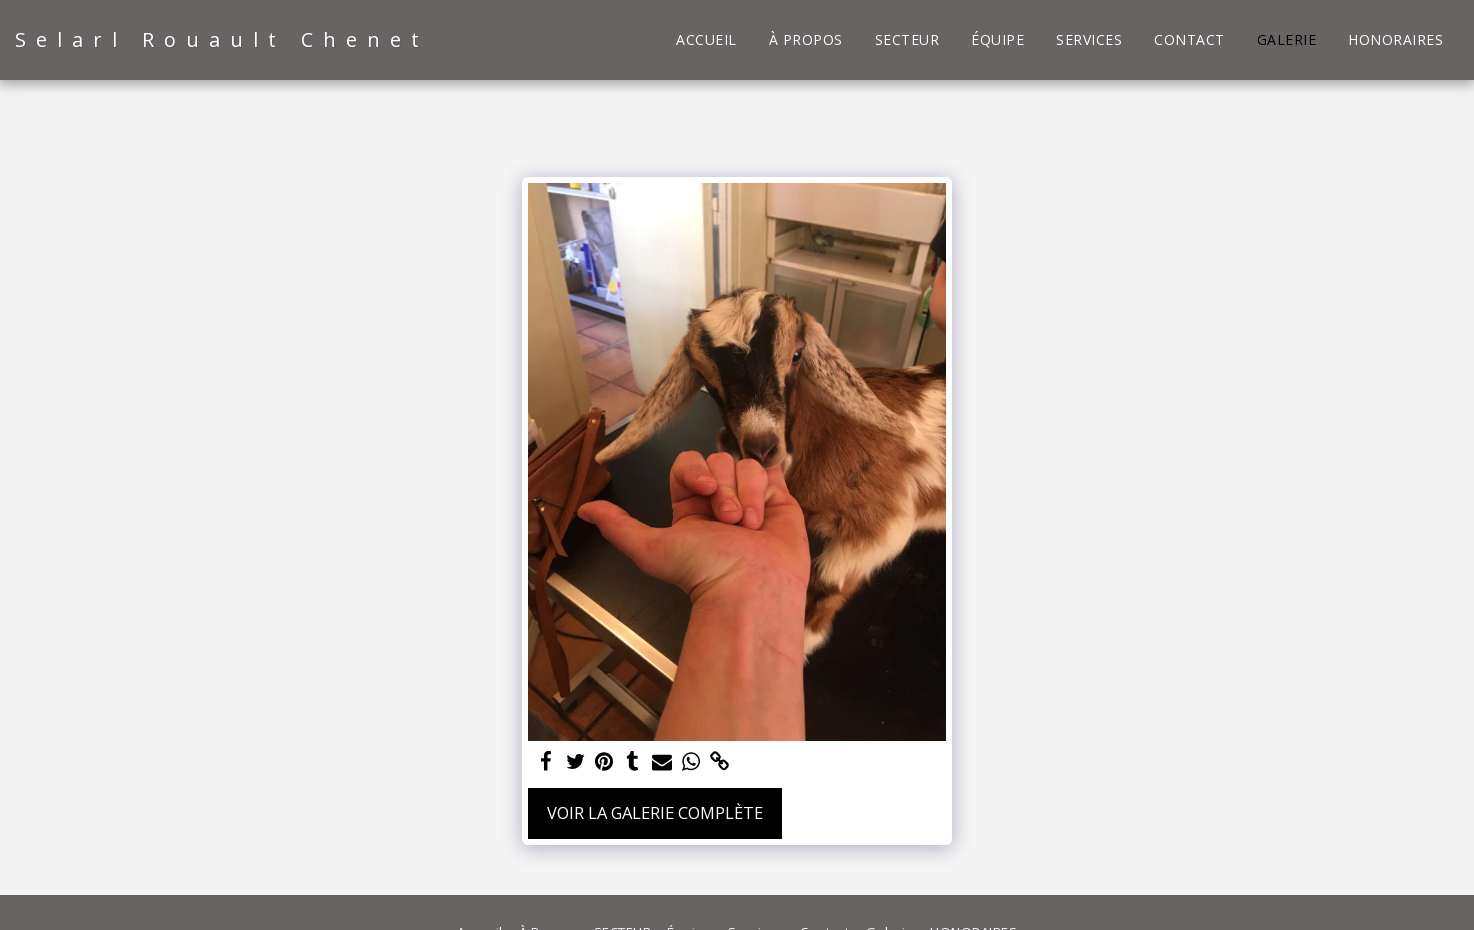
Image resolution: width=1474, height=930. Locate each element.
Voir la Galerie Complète (655, 812)
